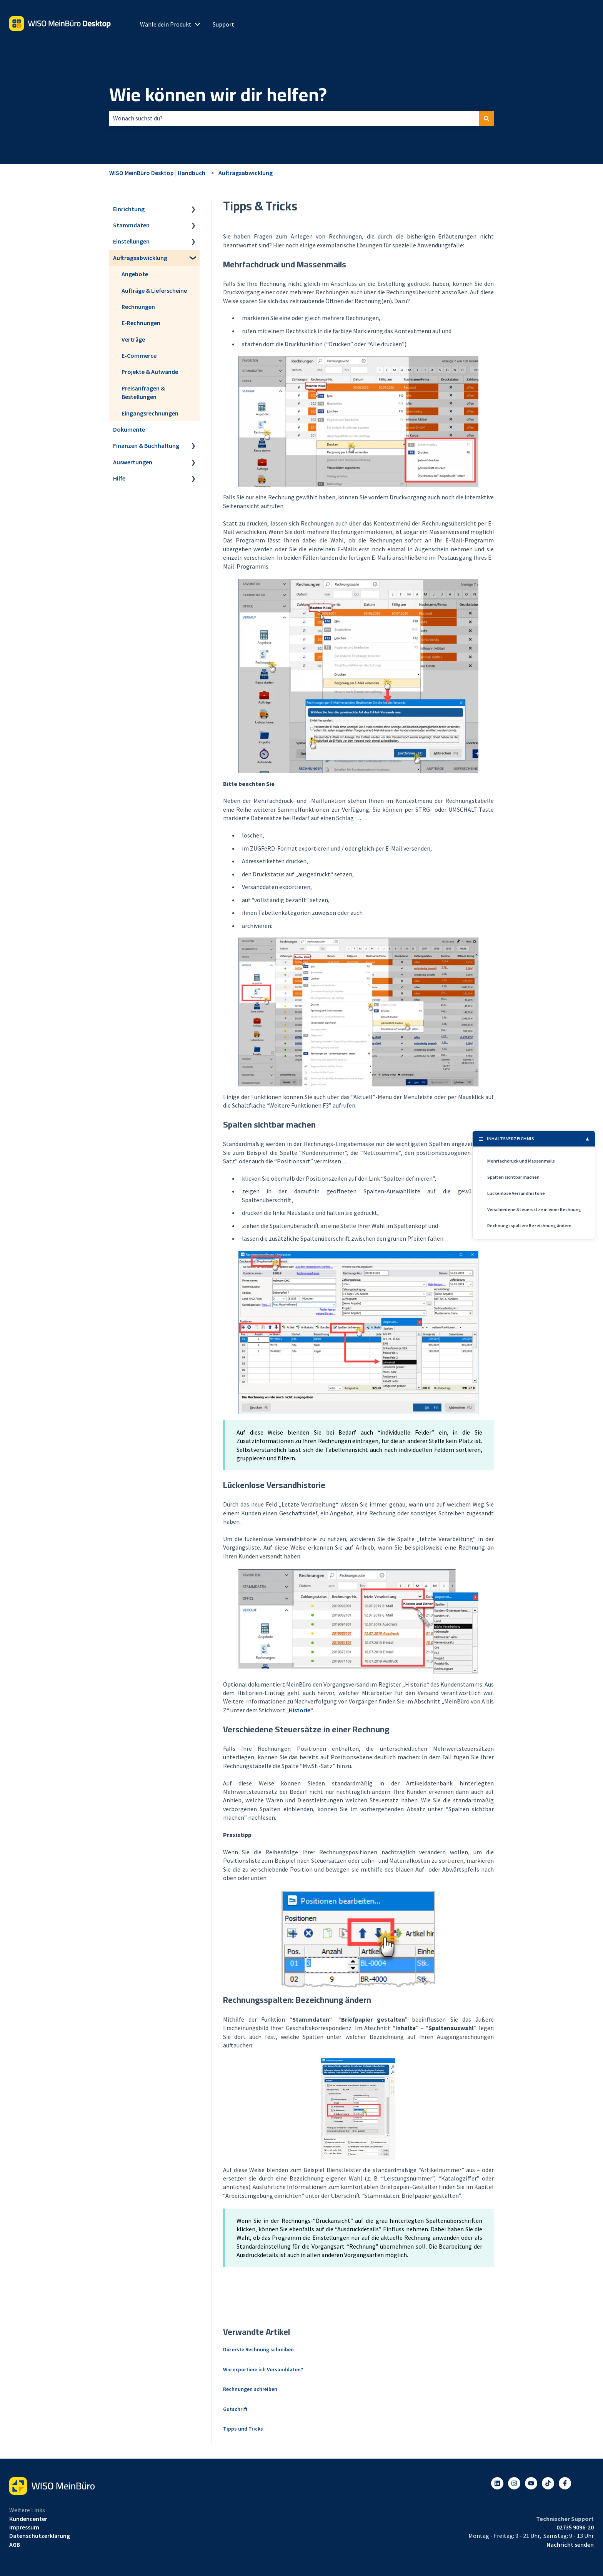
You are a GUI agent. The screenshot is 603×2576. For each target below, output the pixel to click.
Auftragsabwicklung (245, 173)
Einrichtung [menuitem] (129, 209)
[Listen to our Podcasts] (548, 2483)
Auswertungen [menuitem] (132, 462)
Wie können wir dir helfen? (218, 94)
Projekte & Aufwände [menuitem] (150, 371)
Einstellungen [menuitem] (131, 241)
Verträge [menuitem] (133, 339)
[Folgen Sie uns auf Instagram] (514, 2483)
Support (223, 24)
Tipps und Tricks (243, 2428)
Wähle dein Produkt (166, 24)
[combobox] (294, 118)
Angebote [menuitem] (135, 274)
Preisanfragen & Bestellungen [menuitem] (143, 392)
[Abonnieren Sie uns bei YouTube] (531, 2483)
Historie (299, 1710)
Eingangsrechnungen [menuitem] (150, 413)
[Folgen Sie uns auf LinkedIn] (497, 2483)
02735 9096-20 (575, 2527)
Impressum (24, 2527)
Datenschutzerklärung (39, 2535)
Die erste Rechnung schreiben (258, 2349)
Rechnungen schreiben (250, 2389)
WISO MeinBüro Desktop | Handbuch (157, 173)
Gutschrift (235, 2409)
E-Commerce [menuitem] (139, 355)
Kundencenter (28, 2519)
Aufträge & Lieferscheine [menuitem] (154, 290)
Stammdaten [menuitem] (131, 225)
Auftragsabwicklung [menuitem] (140, 258)
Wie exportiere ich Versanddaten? (263, 2369)
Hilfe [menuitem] (119, 478)
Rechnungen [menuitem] (138, 306)
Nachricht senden (570, 2544)
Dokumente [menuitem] (129, 429)
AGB (14, 2544)
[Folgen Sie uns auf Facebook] (565, 2483)
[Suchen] (486, 118)
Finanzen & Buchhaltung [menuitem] (146, 445)
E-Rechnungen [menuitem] (141, 323)
